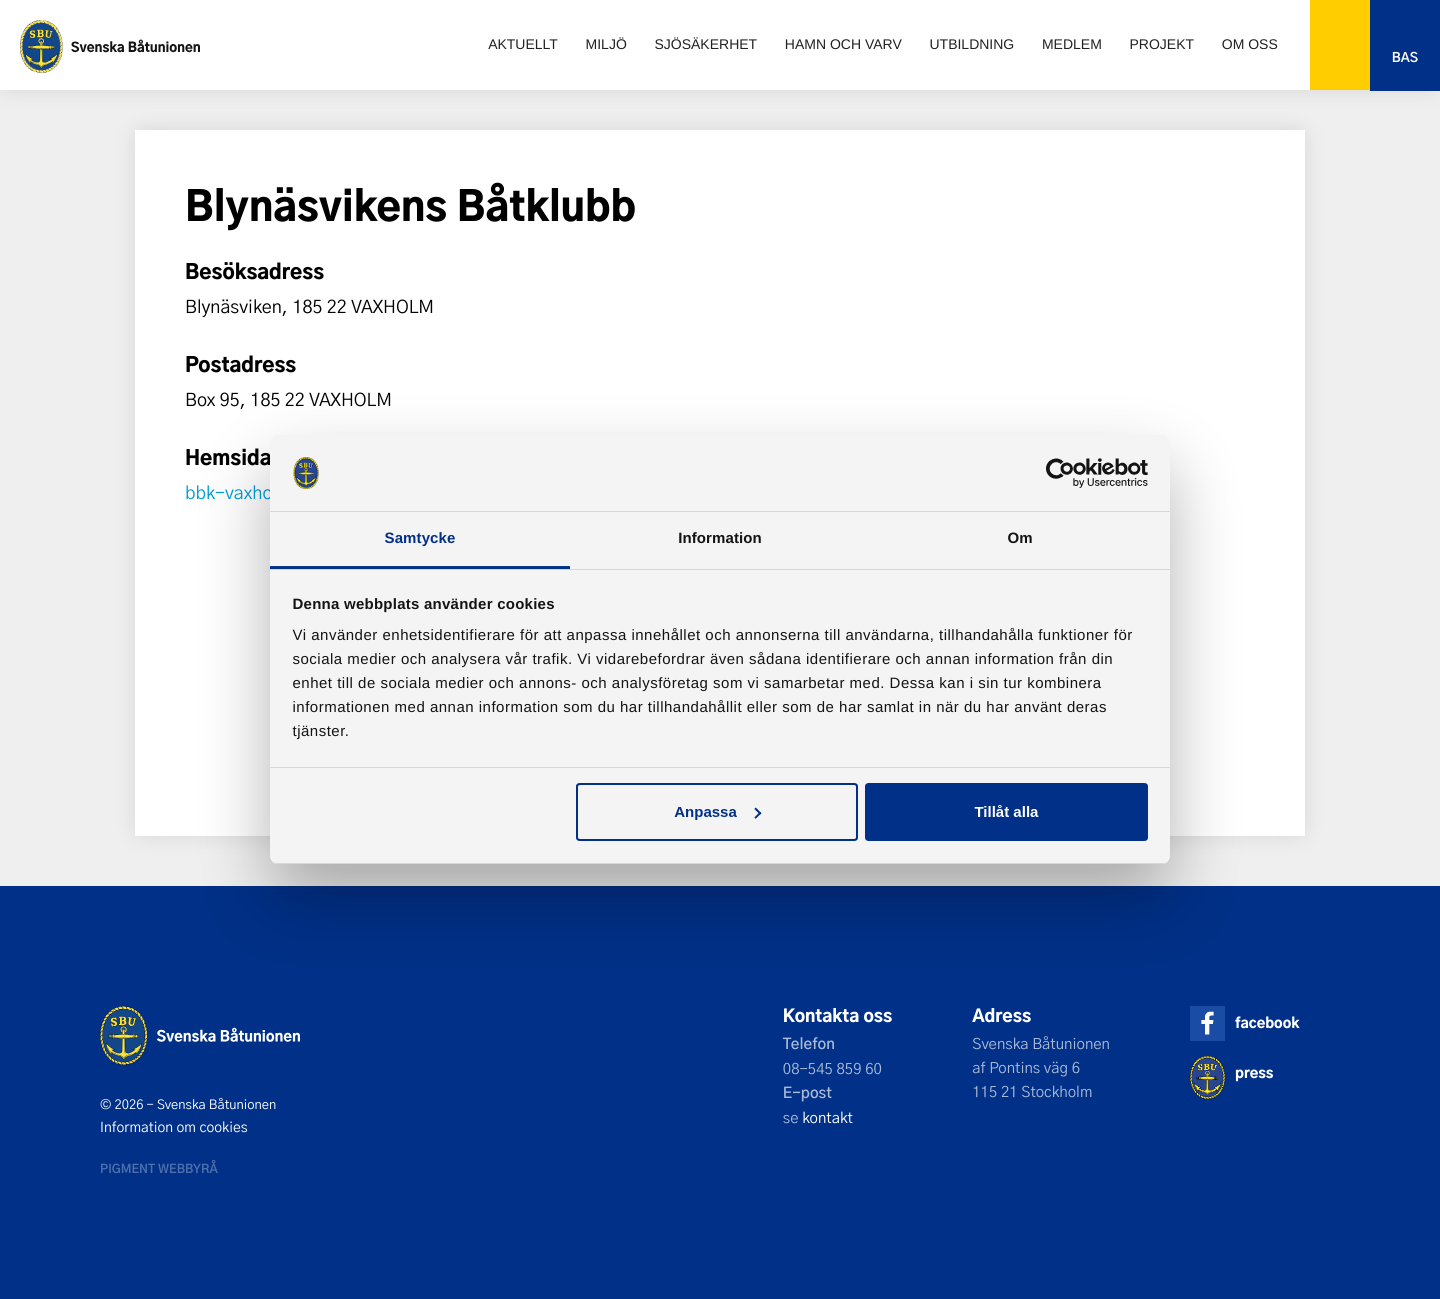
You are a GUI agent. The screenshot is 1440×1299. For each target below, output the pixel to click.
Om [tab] (1019, 538)
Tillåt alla (1006, 811)
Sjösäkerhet (705, 44)
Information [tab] (720, 538)
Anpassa (717, 811)
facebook (1267, 1022)
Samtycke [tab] (420, 538)
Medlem (1072, 44)
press (1254, 1072)
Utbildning (971, 44)
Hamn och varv (843, 44)
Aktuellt (523, 44)
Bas (1405, 57)
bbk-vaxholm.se (251, 492)
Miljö (606, 44)
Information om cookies (174, 1127)
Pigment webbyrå (159, 1168)
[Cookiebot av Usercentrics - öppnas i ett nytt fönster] (1060, 473)
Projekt (1162, 44)
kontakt (827, 1117)
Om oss (1250, 44)
